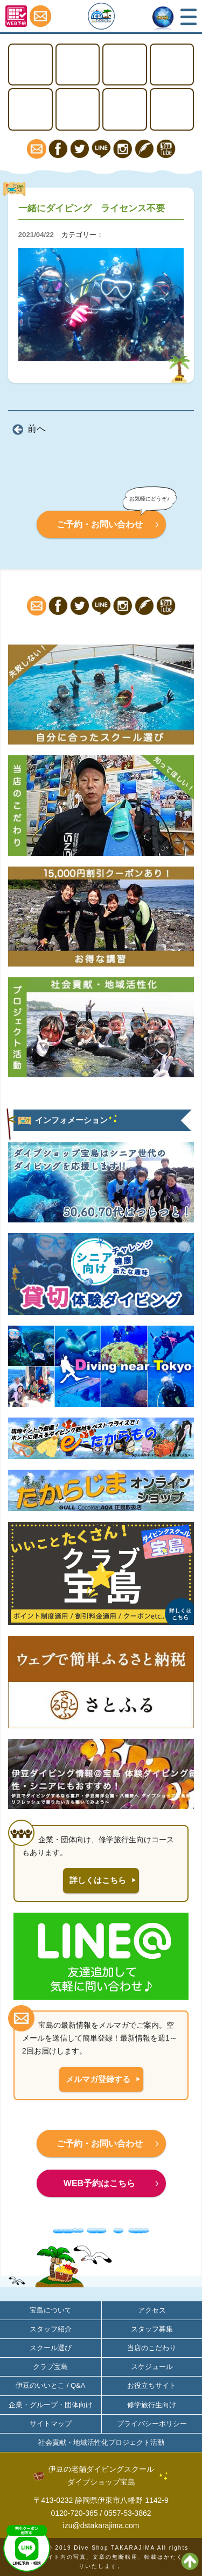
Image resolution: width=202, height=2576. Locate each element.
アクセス (172, 109)
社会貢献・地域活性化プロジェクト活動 (101, 2442)
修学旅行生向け (151, 2405)
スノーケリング (30, 109)
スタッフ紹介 (51, 2329)
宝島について (124, 109)
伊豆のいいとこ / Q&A (50, 2385)
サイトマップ (51, 2424)
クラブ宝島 (50, 2367)
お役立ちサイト (151, 2385)
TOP (30, 65)
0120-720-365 (74, 2513)
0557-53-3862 (127, 2513)
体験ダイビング (172, 65)
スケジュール (152, 2367)
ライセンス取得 (78, 65)
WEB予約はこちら (99, 2183)
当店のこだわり (151, 2348)
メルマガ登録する (98, 2079)
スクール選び (51, 2348)
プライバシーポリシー (152, 2424)
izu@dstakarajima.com (101, 2525)
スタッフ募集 (152, 2329)
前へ (36, 429)
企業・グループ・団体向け (51, 2405)
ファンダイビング (78, 109)
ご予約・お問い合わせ (100, 524)
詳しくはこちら (97, 1880)
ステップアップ (124, 65)
